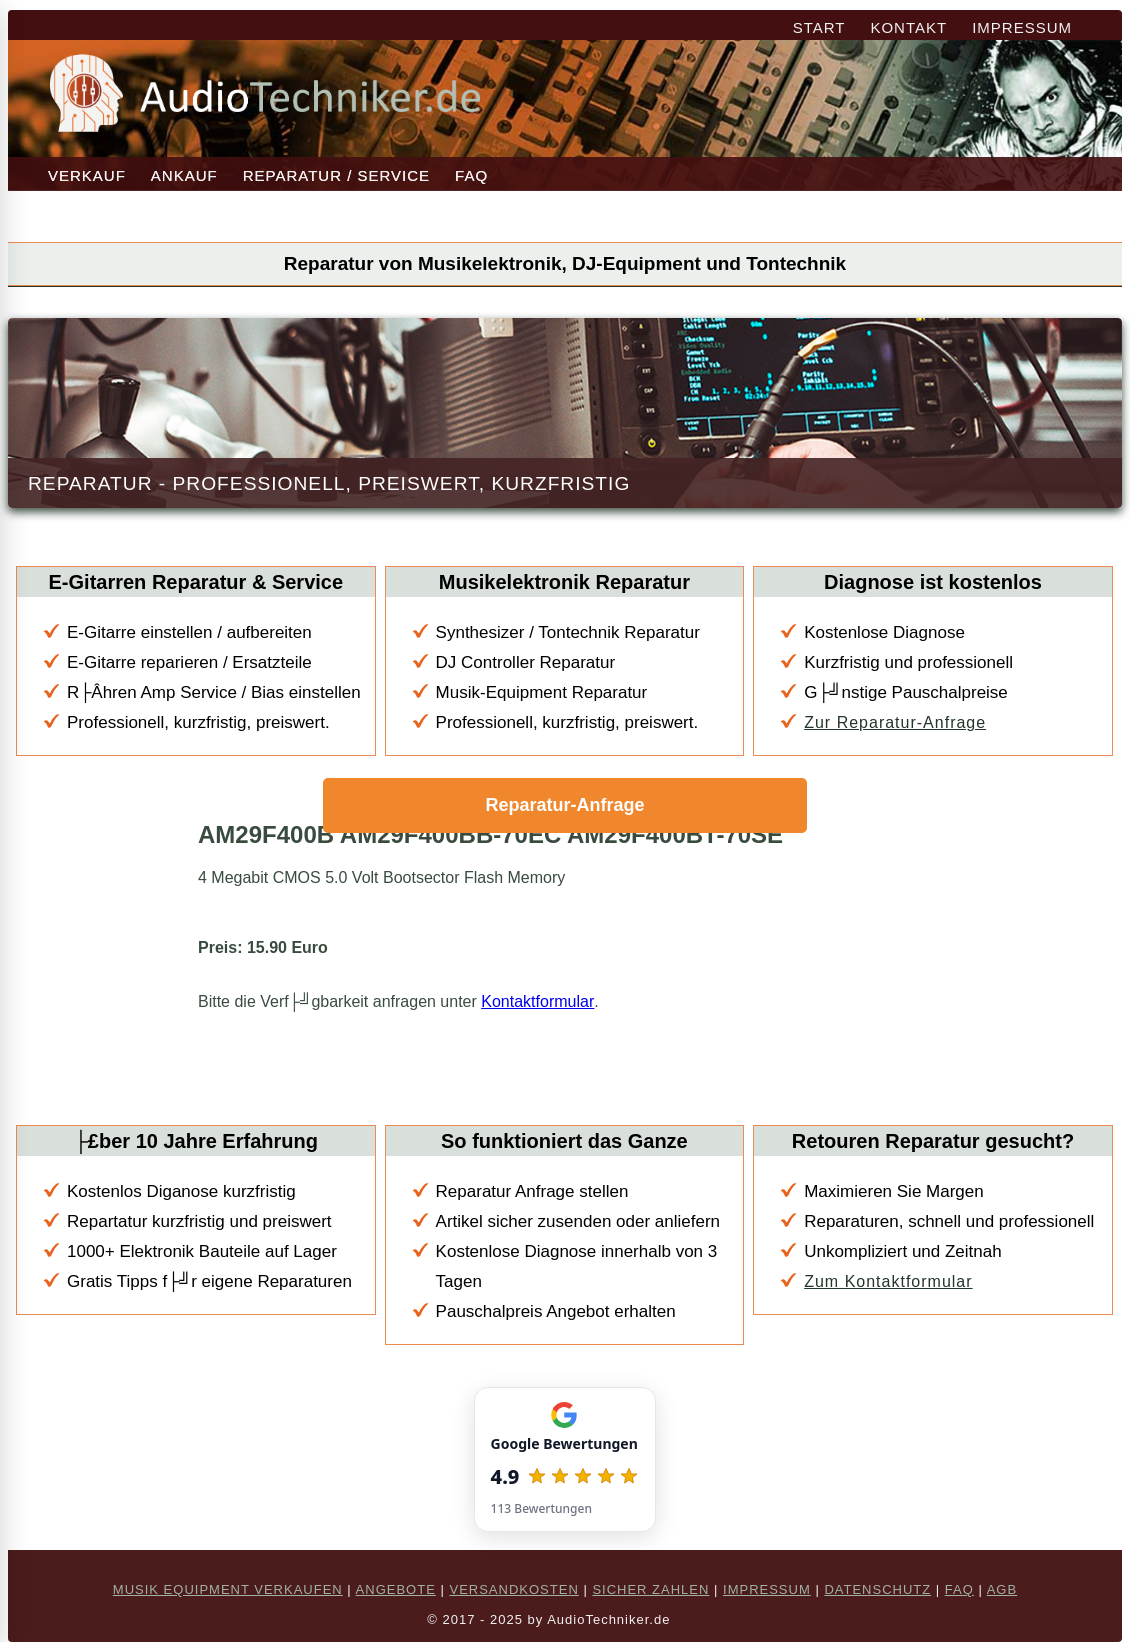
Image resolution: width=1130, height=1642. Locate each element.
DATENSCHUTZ (877, 1589)
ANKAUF (184, 175)
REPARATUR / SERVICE (336, 175)
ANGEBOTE (396, 1589)
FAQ (471, 175)
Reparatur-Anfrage (564, 805)
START (819, 27)
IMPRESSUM (1022, 27)
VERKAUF (87, 175)
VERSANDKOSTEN (513, 1589)
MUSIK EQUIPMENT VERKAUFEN (228, 1589)
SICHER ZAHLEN (650, 1589)
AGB (1002, 1589)
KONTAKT (908, 27)
